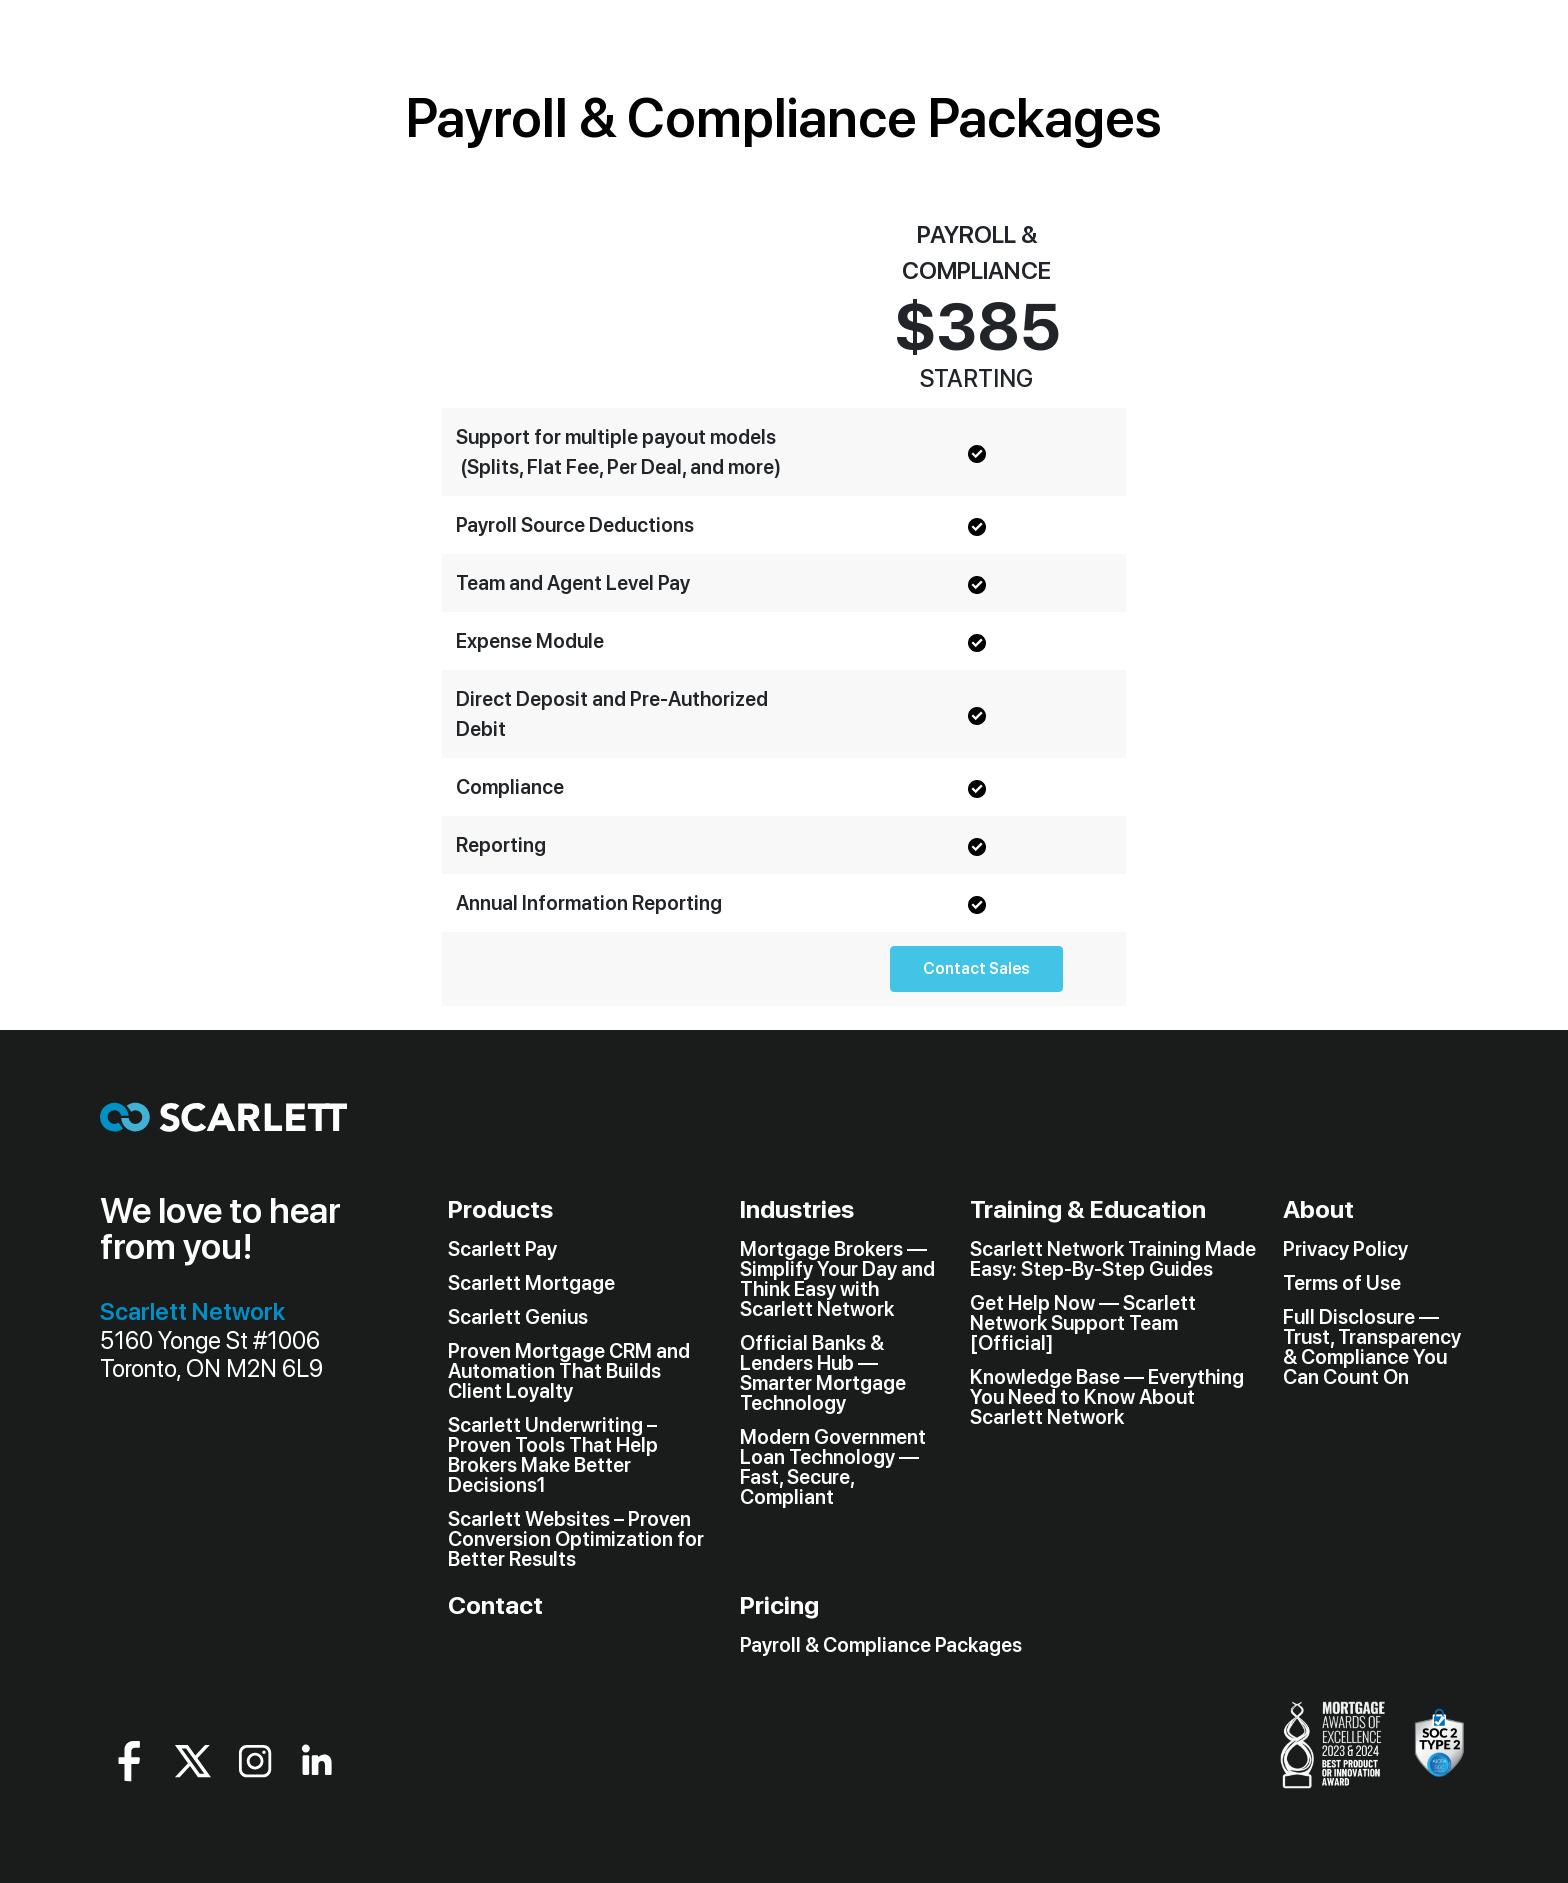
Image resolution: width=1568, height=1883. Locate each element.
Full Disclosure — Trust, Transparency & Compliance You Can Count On (1372, 1347)
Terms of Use (1342, 1283)
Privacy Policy (1345, 1249)
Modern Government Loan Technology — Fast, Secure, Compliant (833, 1467)
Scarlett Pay (502, 1249)
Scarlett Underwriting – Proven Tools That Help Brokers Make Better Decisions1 (553, 1455)
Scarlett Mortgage (531, 1283)
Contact (495, 1605)
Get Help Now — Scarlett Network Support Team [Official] (1083, 1323)
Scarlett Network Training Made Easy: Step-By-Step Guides (1113, 1259)
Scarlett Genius (518, 1317)
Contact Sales (976, 968)
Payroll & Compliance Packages (881, 1645)
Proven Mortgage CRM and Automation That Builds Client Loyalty (569, 1371)
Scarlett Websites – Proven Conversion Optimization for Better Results (576, 1539)
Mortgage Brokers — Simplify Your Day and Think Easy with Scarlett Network (837, 1279)
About (1318, 1209)
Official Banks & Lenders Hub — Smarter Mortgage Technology (823, 1373)
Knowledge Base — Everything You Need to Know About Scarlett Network (1107, 1397)
